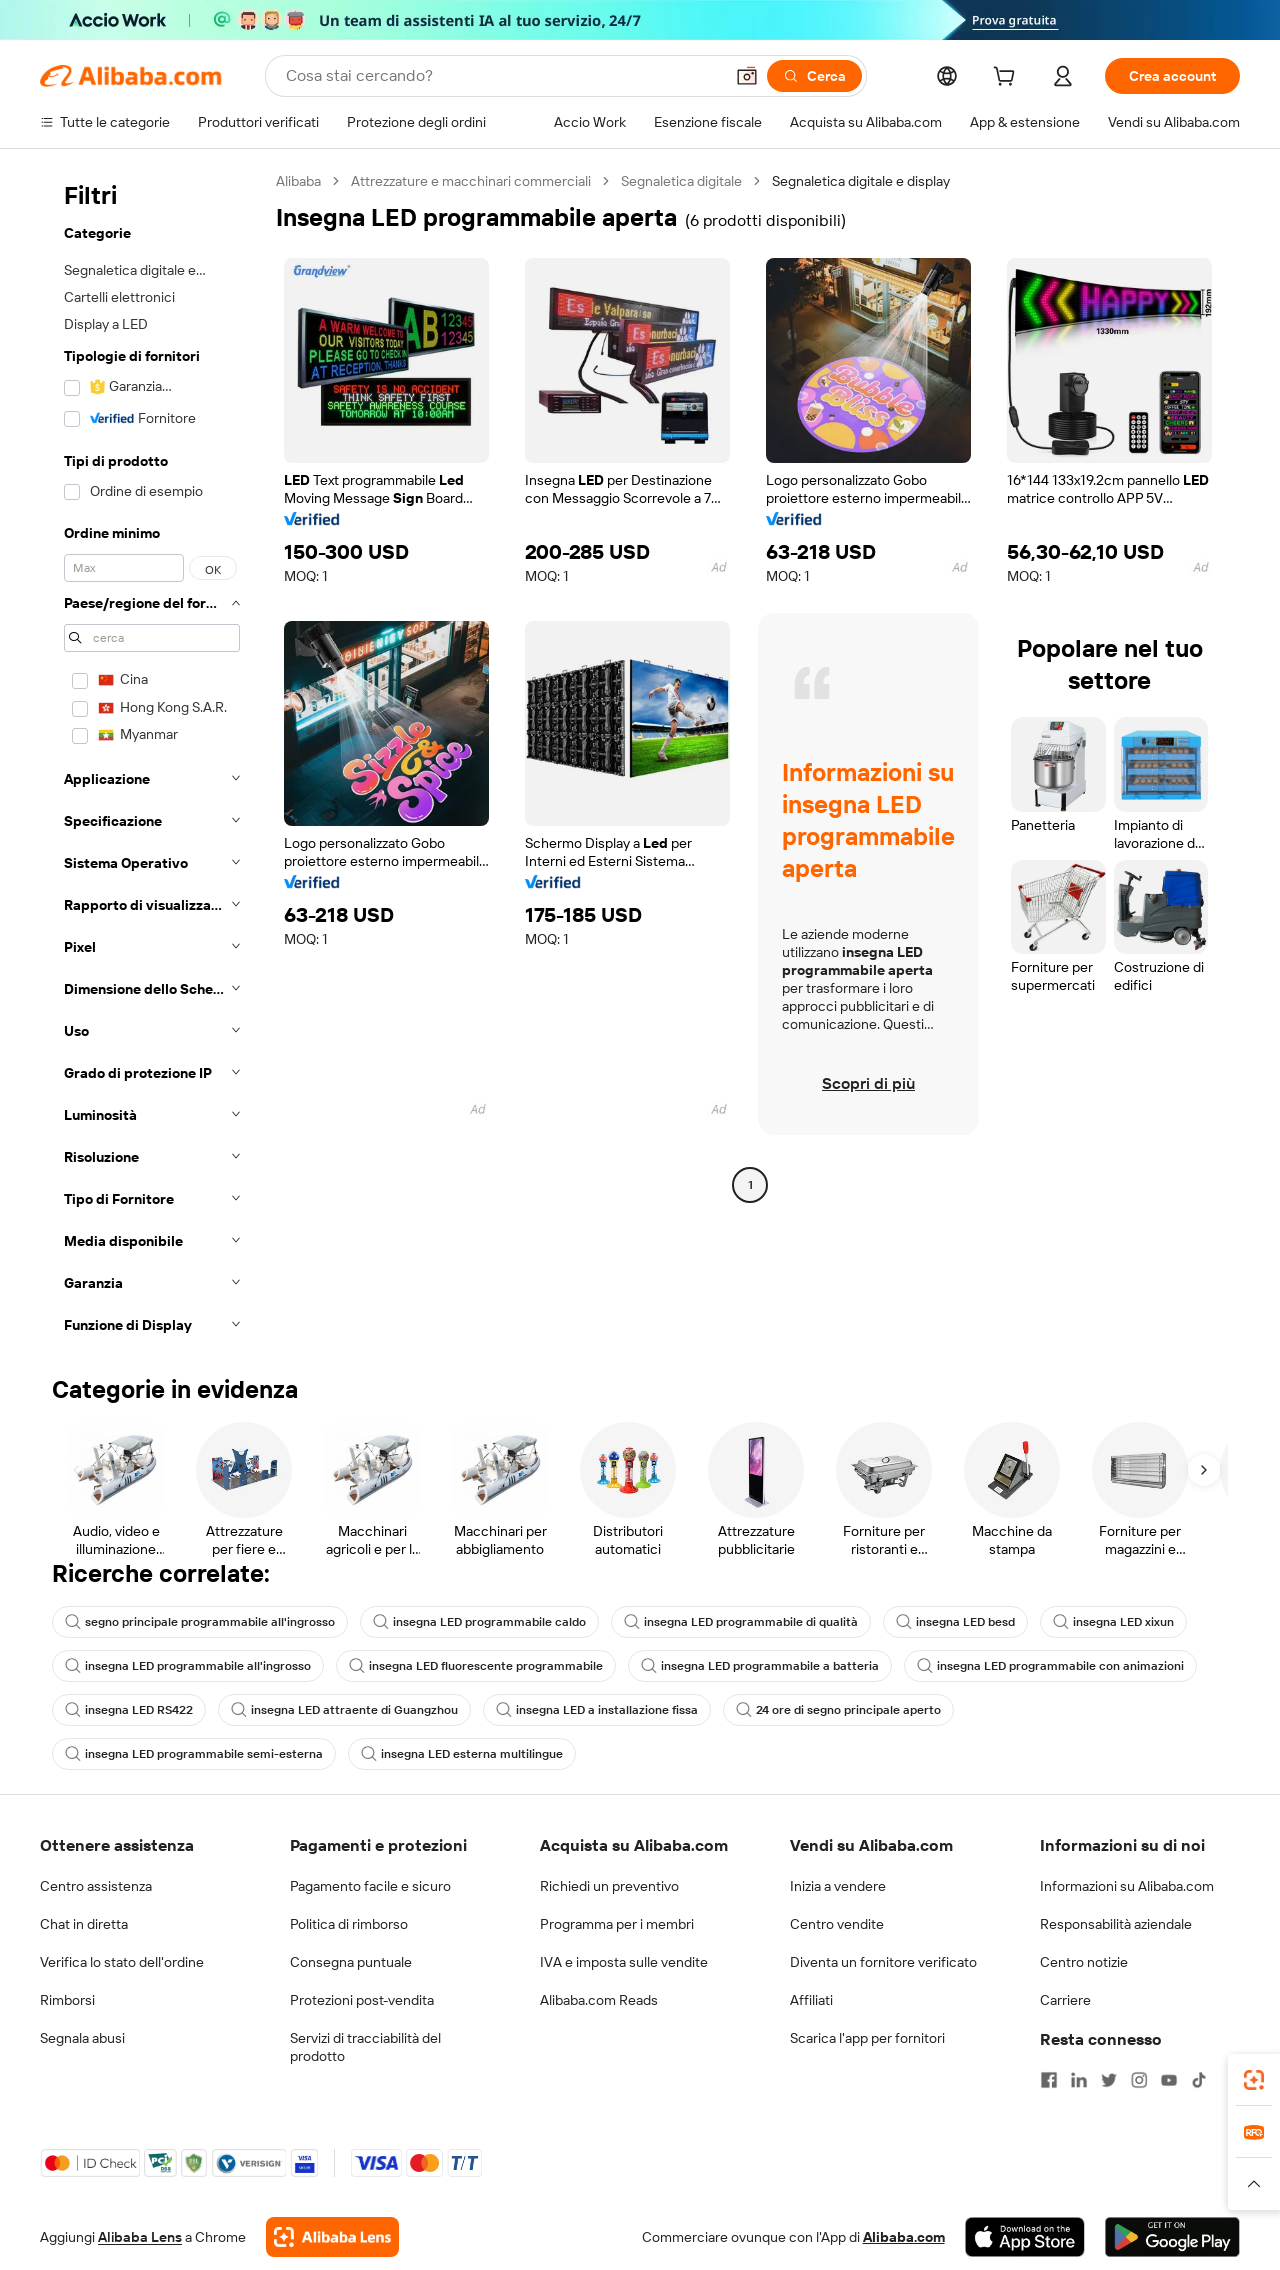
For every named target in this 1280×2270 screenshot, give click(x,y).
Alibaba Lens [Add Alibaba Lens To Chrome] (140, 2237)
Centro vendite (837, 1924)
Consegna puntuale (351, 1962)
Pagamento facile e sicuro (370, 1886)
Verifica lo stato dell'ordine (122, 1962)
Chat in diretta (84, 1924)
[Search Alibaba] (502, 76)
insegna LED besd (955, 1622)
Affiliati (811, 2000)
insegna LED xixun (1113, 1622)
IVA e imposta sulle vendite (624, 1962)
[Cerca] (814, 76)
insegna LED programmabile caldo (479, 1622)
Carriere (1065, 2000)
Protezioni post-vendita (362, 2000)
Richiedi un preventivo (609, 1886)
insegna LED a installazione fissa (597, 1710)
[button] (747, 76)
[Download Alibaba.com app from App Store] (1025, 2237)
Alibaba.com (904, 2237)
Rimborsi (67, 2000)
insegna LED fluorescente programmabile (476, 1666)
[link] (1254, 2080)
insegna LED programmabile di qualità (741, 1622)
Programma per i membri (617, 1924)
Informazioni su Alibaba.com (1127, 1886)
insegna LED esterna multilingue (462, 1754)
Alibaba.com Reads (599, 2000)
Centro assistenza (96, 1886)
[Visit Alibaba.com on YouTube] (1169, 2080)
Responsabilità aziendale (1116, 1924)
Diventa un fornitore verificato (883, 1962)
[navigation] (152, 759)
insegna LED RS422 (129, 1710)
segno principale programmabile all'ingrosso (200, 1622)
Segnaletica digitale (681, 181)
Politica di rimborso (349, 1924)
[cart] (1008, 79)
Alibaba (298, 181)
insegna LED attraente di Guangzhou (344, 1710)
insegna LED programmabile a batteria (760, 1666)
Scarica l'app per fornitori (867, 2038)
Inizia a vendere (838, 1886)
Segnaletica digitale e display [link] (861, 181)
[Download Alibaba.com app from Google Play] (1172, 2237)
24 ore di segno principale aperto (838, 1710)
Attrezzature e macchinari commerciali (471, 181)
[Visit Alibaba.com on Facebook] (1049, 2080)
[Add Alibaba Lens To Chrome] (332, 2237)
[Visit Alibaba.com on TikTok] (1199, 2080)
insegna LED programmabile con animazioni (1050, 1666)
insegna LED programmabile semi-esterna (194, 1754)
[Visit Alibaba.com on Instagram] (1139, 2080)
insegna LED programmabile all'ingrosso (188, 1666)
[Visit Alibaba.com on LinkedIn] (1079, 2080)
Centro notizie (1084, 1962)
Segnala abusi (82, 2038)
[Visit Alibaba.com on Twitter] (1109, 2080)
